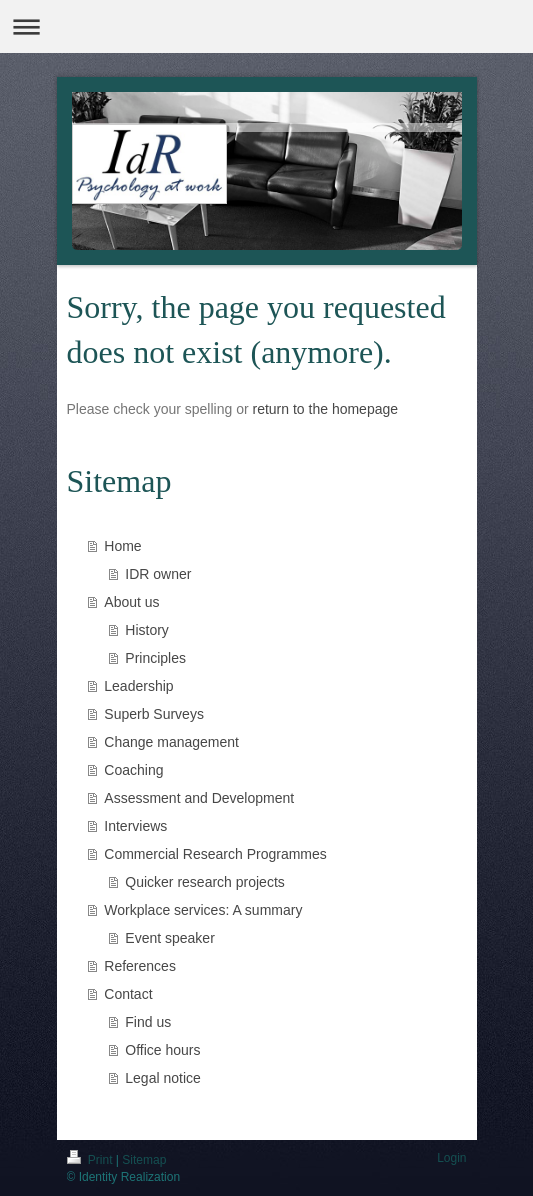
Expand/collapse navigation (266, 26)
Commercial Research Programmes (215, 854)
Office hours (162, 1050)
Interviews (135, 826)
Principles (155, 658)
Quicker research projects (205, 882)
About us (131, 602)
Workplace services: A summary (203, 910)
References (140, 966)
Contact (128, 994)
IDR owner (158, 574)
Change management (171, 742)
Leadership (138, 686)
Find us (148, 1022)
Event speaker (170, 938)
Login (451, 1158)
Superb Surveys (154, 714)
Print (91, 1160)
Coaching (133, 770)
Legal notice (163, 1078)
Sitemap (144, 1160)
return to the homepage (326, 409)
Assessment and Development (199, 798)
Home (122, 546)
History (147, 630)
